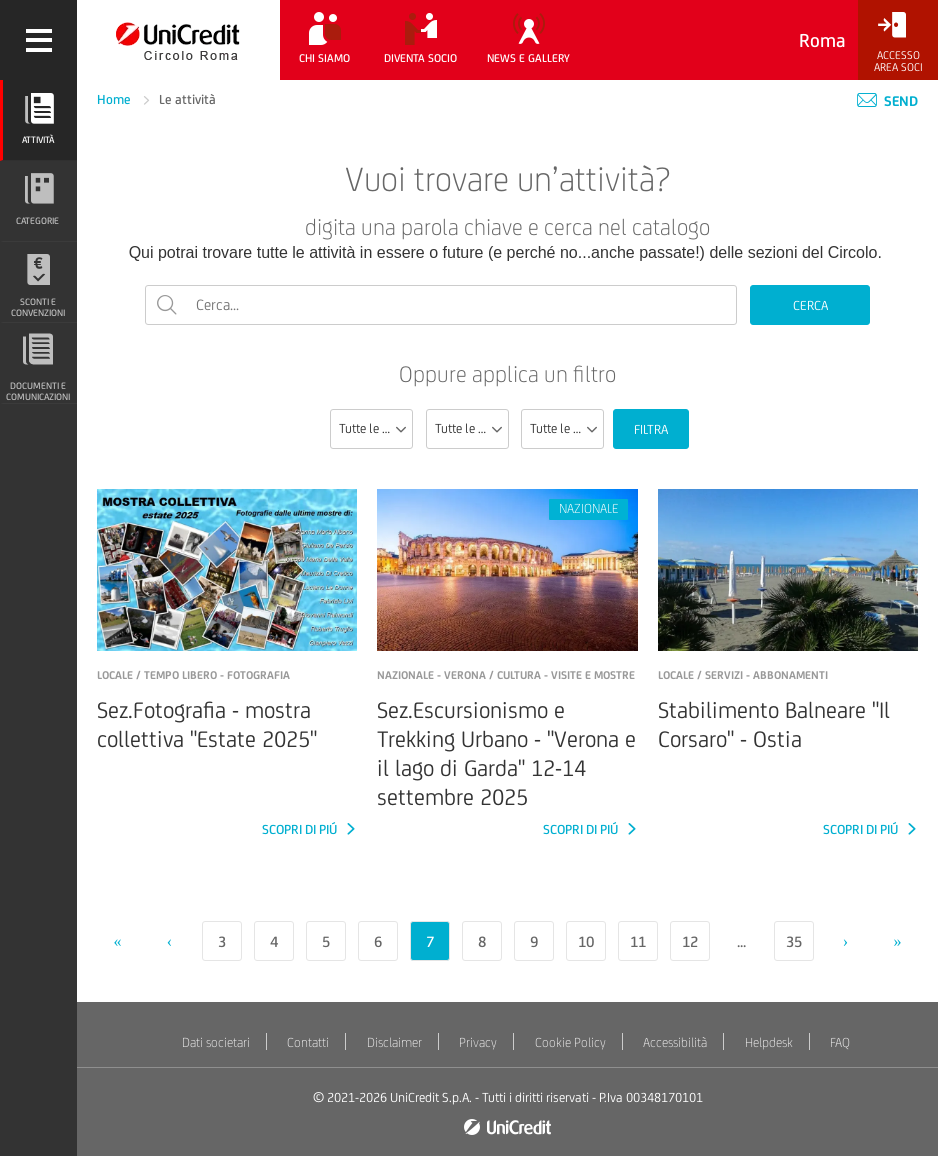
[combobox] (371, 429)
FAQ (840, 1042)
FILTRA (651, 429)
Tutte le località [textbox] (566, 428)
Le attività (187, 99)
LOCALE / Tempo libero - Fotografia (193, 675)
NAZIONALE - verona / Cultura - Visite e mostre (506, 675)
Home (115, 99)
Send (887, 101)
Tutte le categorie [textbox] (471, 428)
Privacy (478, 1042)
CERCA (810, 305)
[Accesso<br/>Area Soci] (898, 42)
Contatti (308, 1042)
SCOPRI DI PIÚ (301, 829)
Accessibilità (675, 1042)
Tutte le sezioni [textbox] (375, 428)
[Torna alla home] (178, 40)
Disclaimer (394, 1042)
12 (690, 941)
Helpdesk (769, 1042)
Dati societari (216, 1042)
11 (638, 941)
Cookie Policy (570, 1042)
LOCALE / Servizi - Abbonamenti (743, 675)
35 (794, 941)
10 (586, 941)
